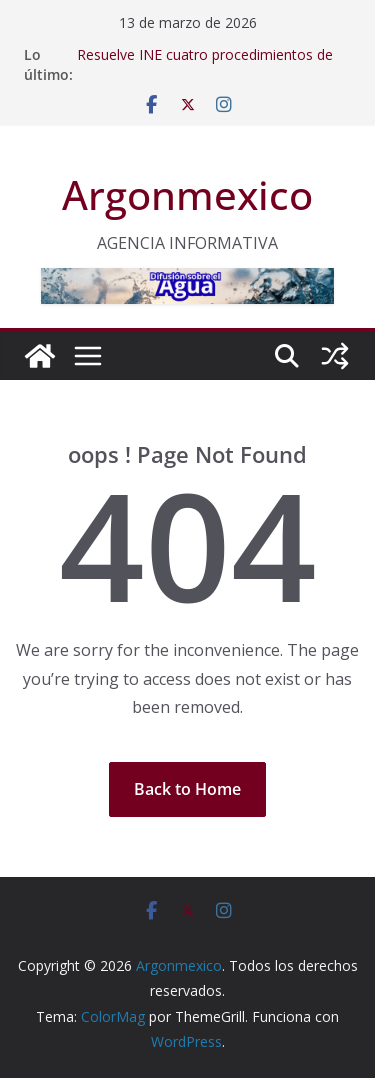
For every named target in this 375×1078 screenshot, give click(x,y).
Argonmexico (187, 194)
